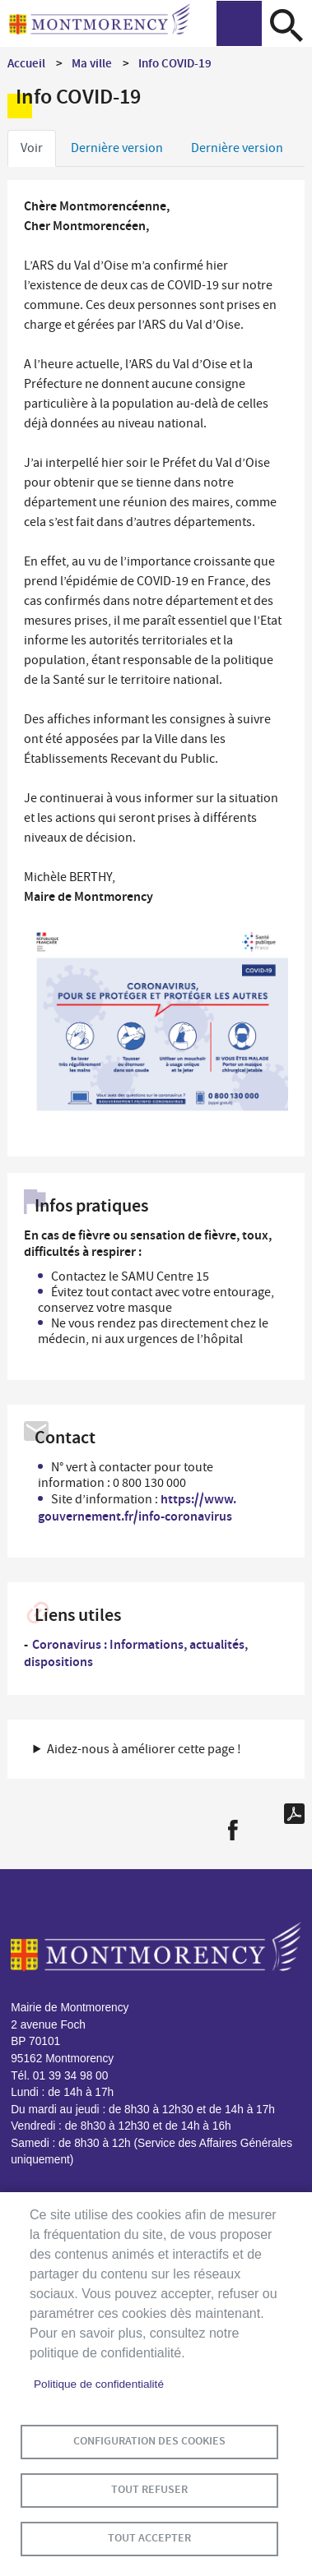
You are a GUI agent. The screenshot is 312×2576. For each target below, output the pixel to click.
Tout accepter (149, 2538)
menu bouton (239, 23)
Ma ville (92, 63)
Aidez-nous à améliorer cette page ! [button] (144, 1749)
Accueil (26, 63)
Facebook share (232, 1830)
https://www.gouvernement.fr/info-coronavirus (137, 1507)
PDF (294, 1813)
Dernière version (117, 148)
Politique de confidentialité (99, 2384)
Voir (32, 148)
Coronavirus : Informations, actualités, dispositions (136, 1652)
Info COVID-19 (175, 63)
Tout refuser (149, 2489)
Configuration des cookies (149, 2441)
